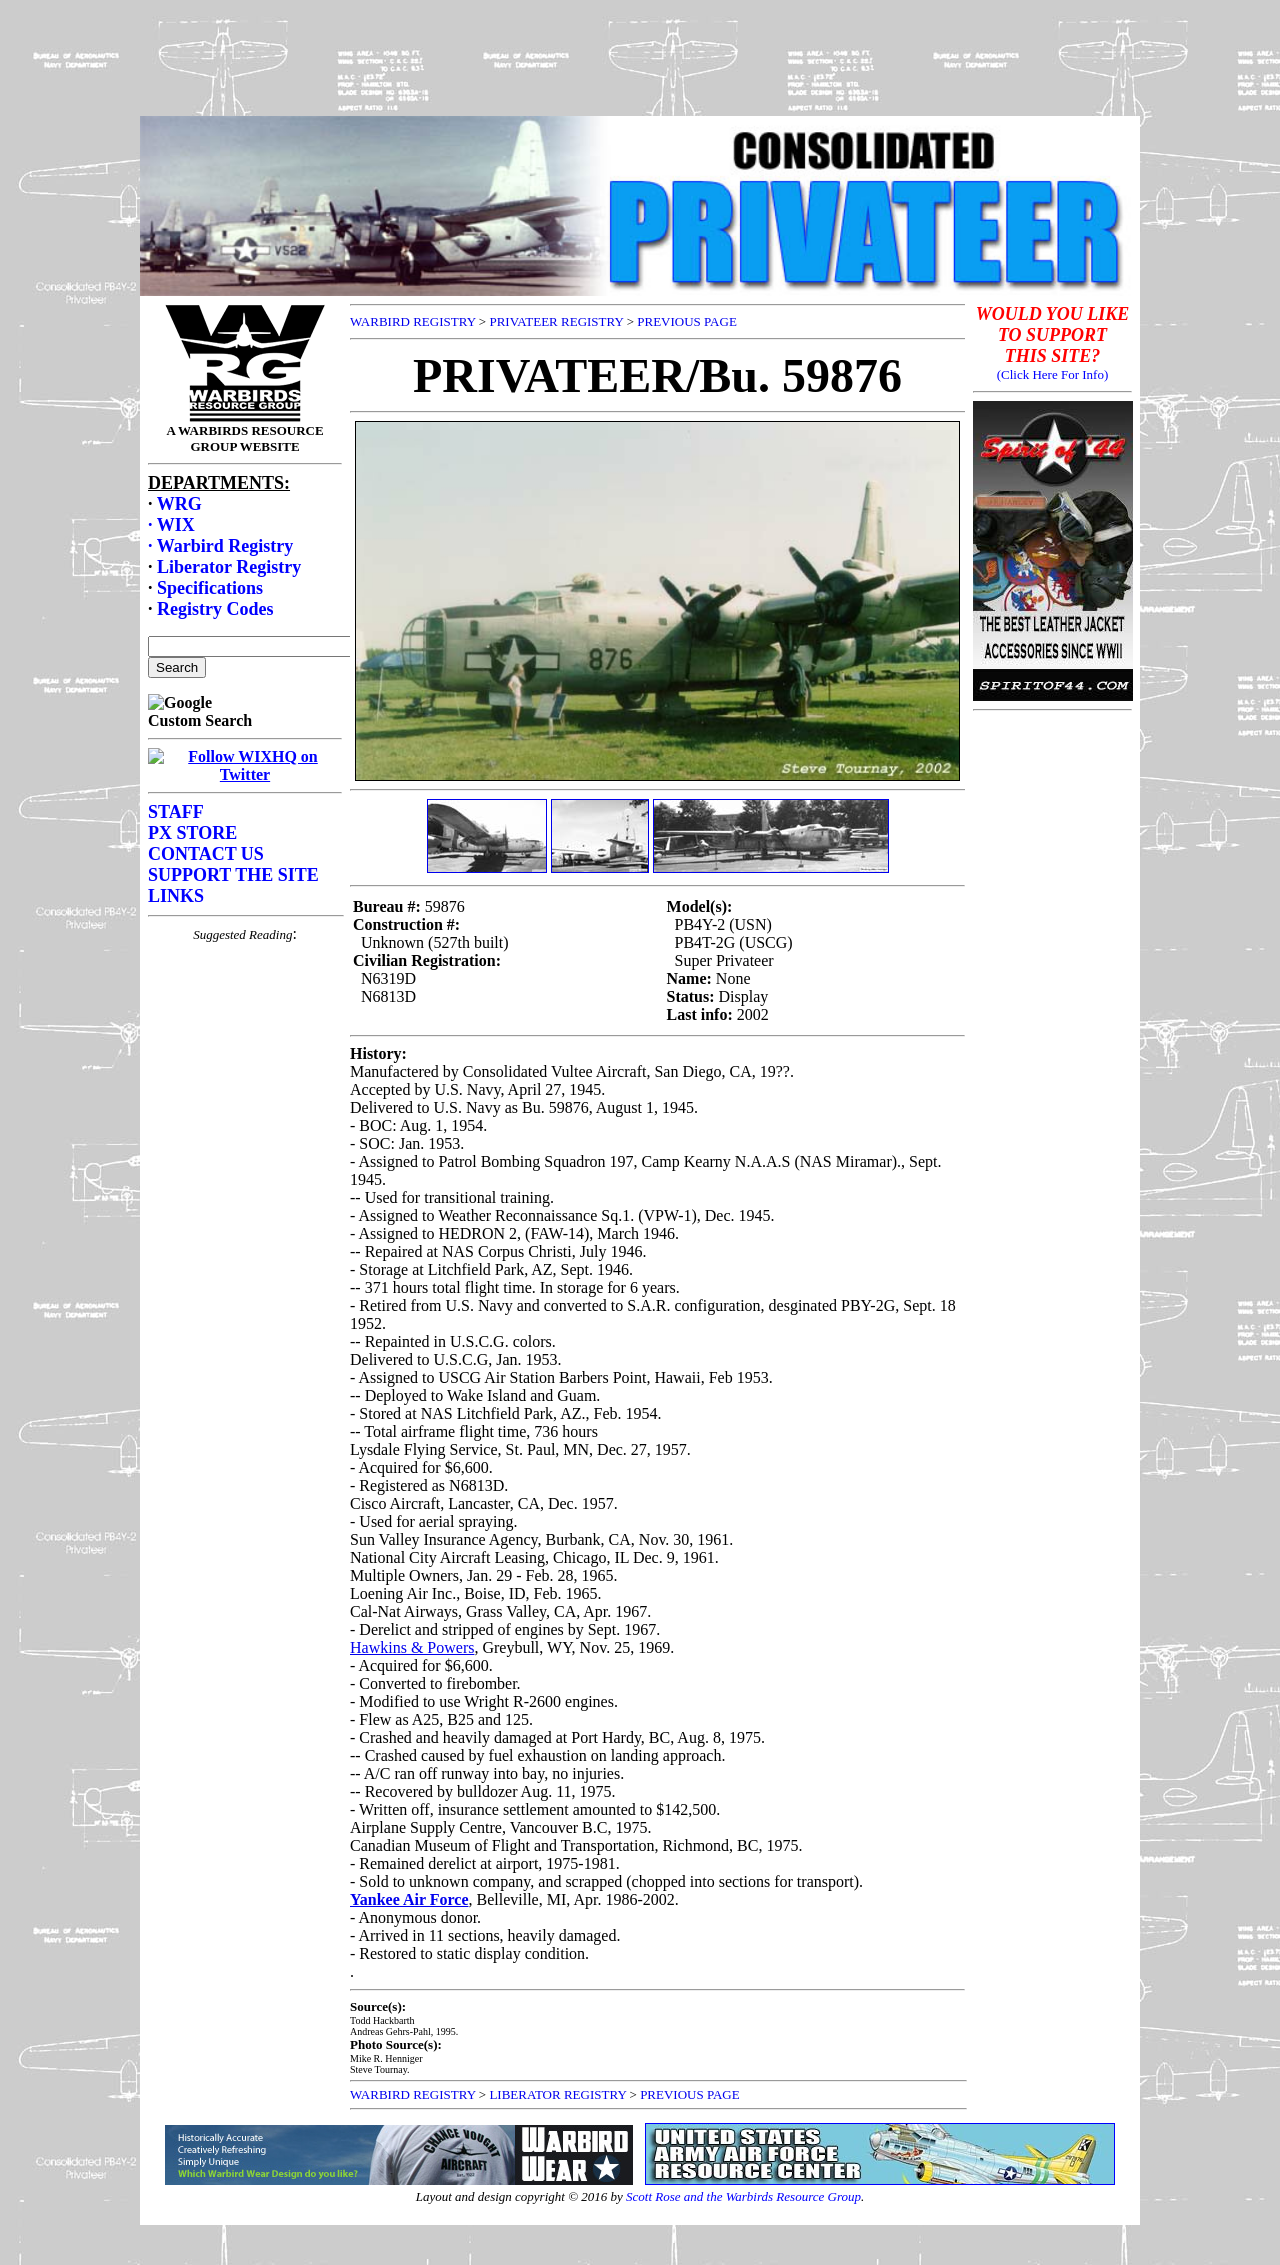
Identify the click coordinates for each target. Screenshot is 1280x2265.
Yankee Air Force (409, 1899)
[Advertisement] (640, 53)
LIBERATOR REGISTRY (557, 2094)
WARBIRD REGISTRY (413, 321)
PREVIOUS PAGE (687, 321)
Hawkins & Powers (412, 1647)
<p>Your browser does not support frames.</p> (245, 721)
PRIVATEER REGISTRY (556, 321)
